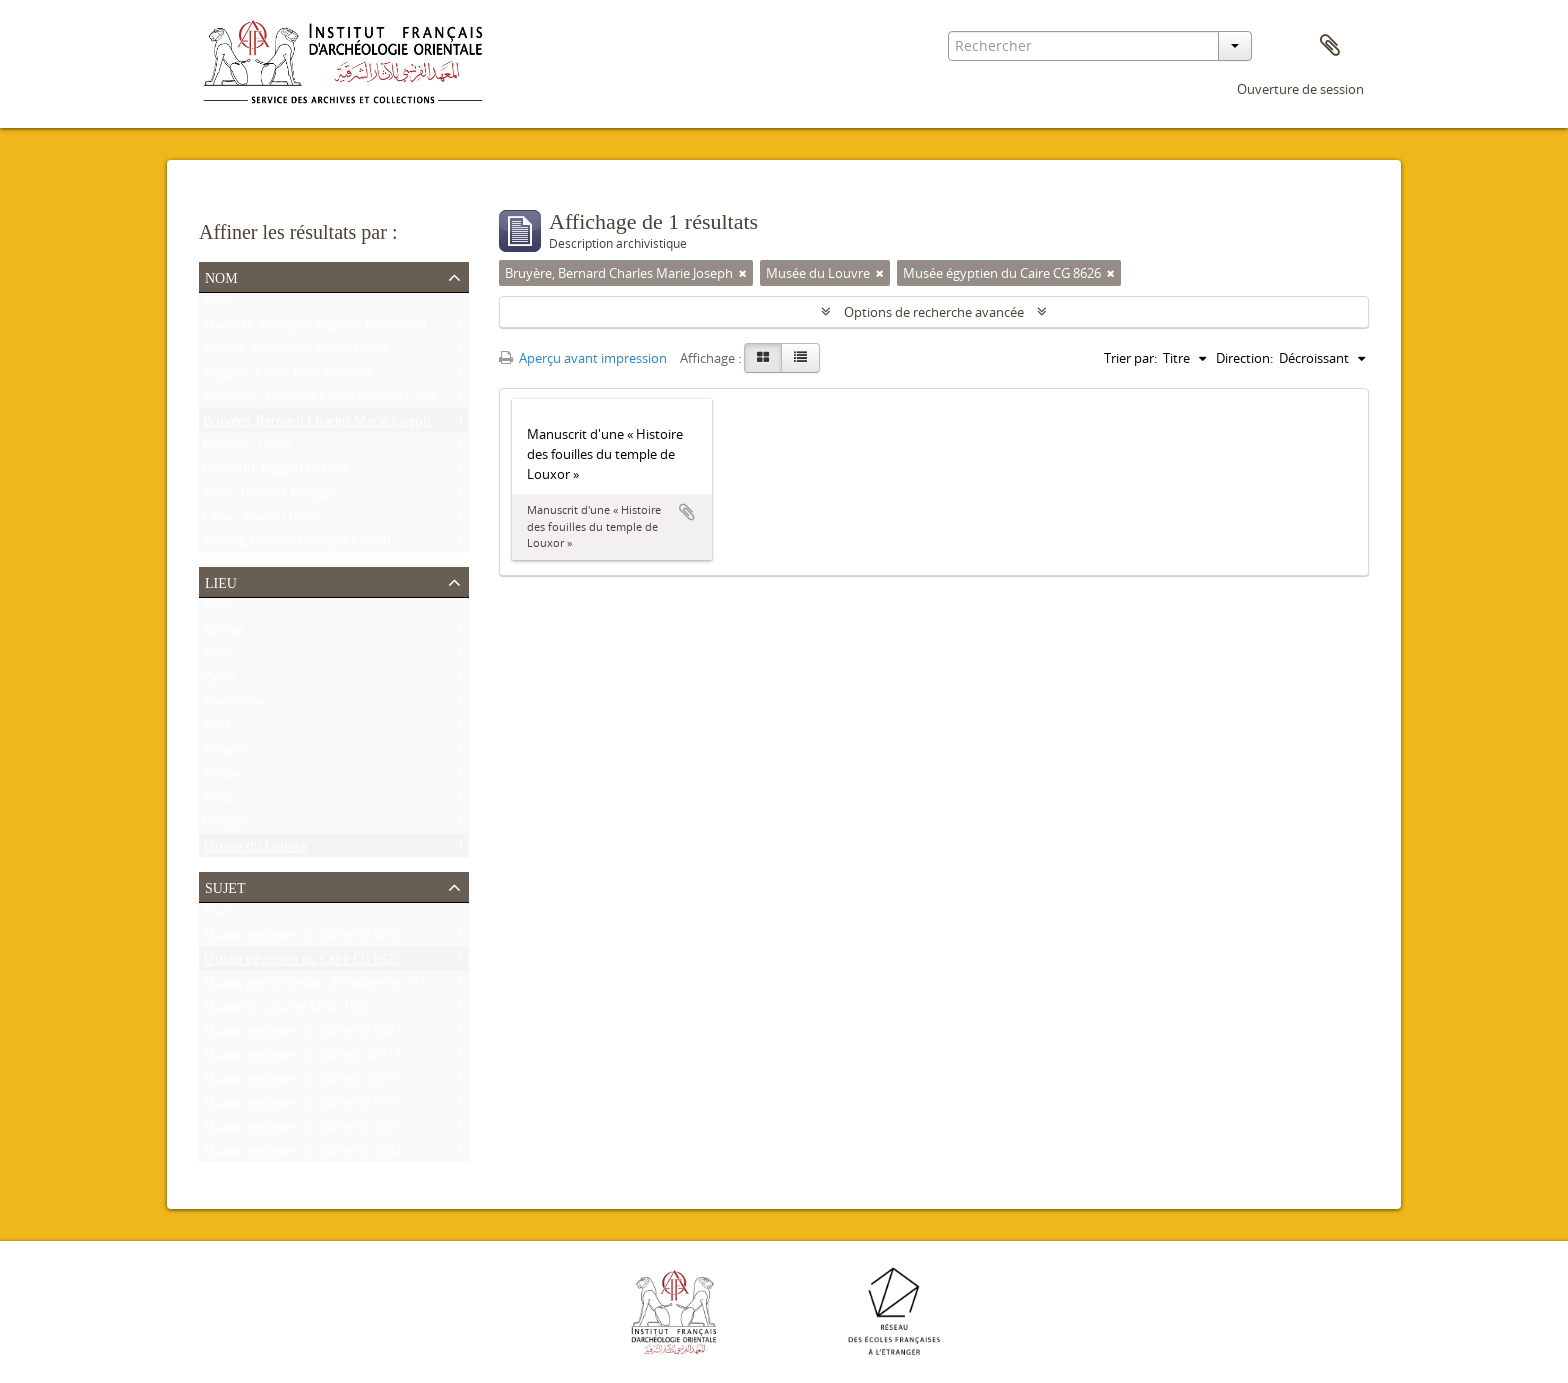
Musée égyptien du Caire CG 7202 (302, 1155)
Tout (217, 305)
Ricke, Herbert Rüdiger (269, 497)
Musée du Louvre (255, 850)
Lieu (221, 581)
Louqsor (228, 826)
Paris (217, 802)
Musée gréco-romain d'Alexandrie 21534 (322, 987)
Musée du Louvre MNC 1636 (287, 1011)
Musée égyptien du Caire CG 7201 (302, 1131)
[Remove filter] (743, 273)
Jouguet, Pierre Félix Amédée (287, 377)
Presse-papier (1330, 46)
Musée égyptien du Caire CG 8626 (302, 963)
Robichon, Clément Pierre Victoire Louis (320, 401)
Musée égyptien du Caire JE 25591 (302, 1083)
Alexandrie (234, 706)
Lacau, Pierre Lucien (262, 521)
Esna (217, 730)
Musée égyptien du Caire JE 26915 (302, 1059)
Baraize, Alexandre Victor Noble (296, 353)
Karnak (224, 634)
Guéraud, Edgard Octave (275, 473)
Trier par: (1130, 358)
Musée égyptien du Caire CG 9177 (302, 1107)
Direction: (1244, 358)
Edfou (220, 658)
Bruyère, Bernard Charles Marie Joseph (317, 425)
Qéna (219, 682)
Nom (221, 276)
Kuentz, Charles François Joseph (297, 545)
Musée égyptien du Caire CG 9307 (302, 1035)
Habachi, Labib (247, 449)
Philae (221, 778)
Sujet (225, 886)
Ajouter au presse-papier (687, 512)
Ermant (225, 754)
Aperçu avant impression (583, 358)
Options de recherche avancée (934, 312)
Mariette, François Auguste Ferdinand (314, 329)
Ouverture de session (1300, 89)
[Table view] (800, 358)
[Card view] (763, 358)
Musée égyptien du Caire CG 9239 (302, 939)
